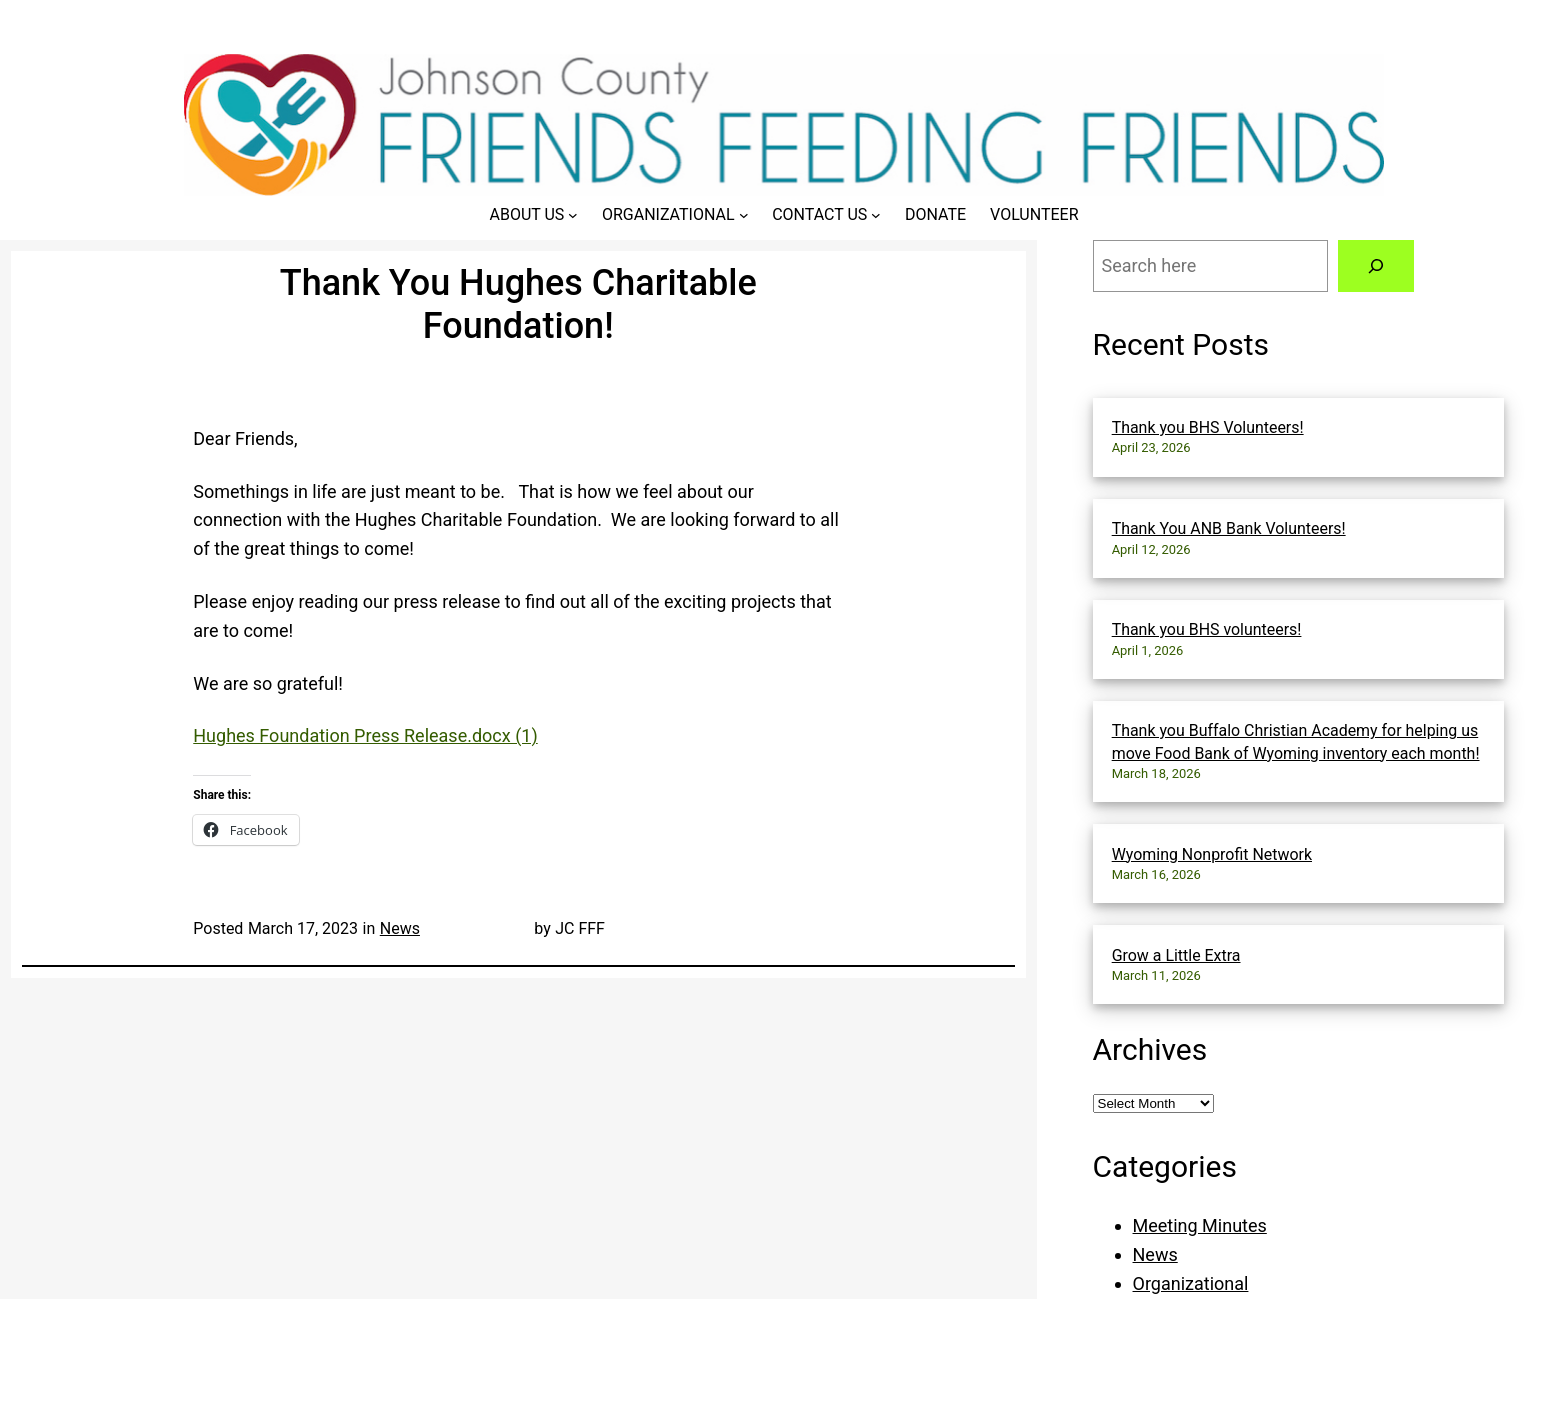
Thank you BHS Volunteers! (1208, 427)
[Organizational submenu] (744, 215)
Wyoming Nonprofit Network (1212, 854)
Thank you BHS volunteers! (1207, 629)
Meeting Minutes (1200, 1225)
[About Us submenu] (573, 215)
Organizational (1191, 1283)
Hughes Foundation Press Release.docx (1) (365, 735)
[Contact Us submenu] (876, 215)
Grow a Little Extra (1176, 955)
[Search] (1376, 266)
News (400, 928)
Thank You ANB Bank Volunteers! (1229, 528)
